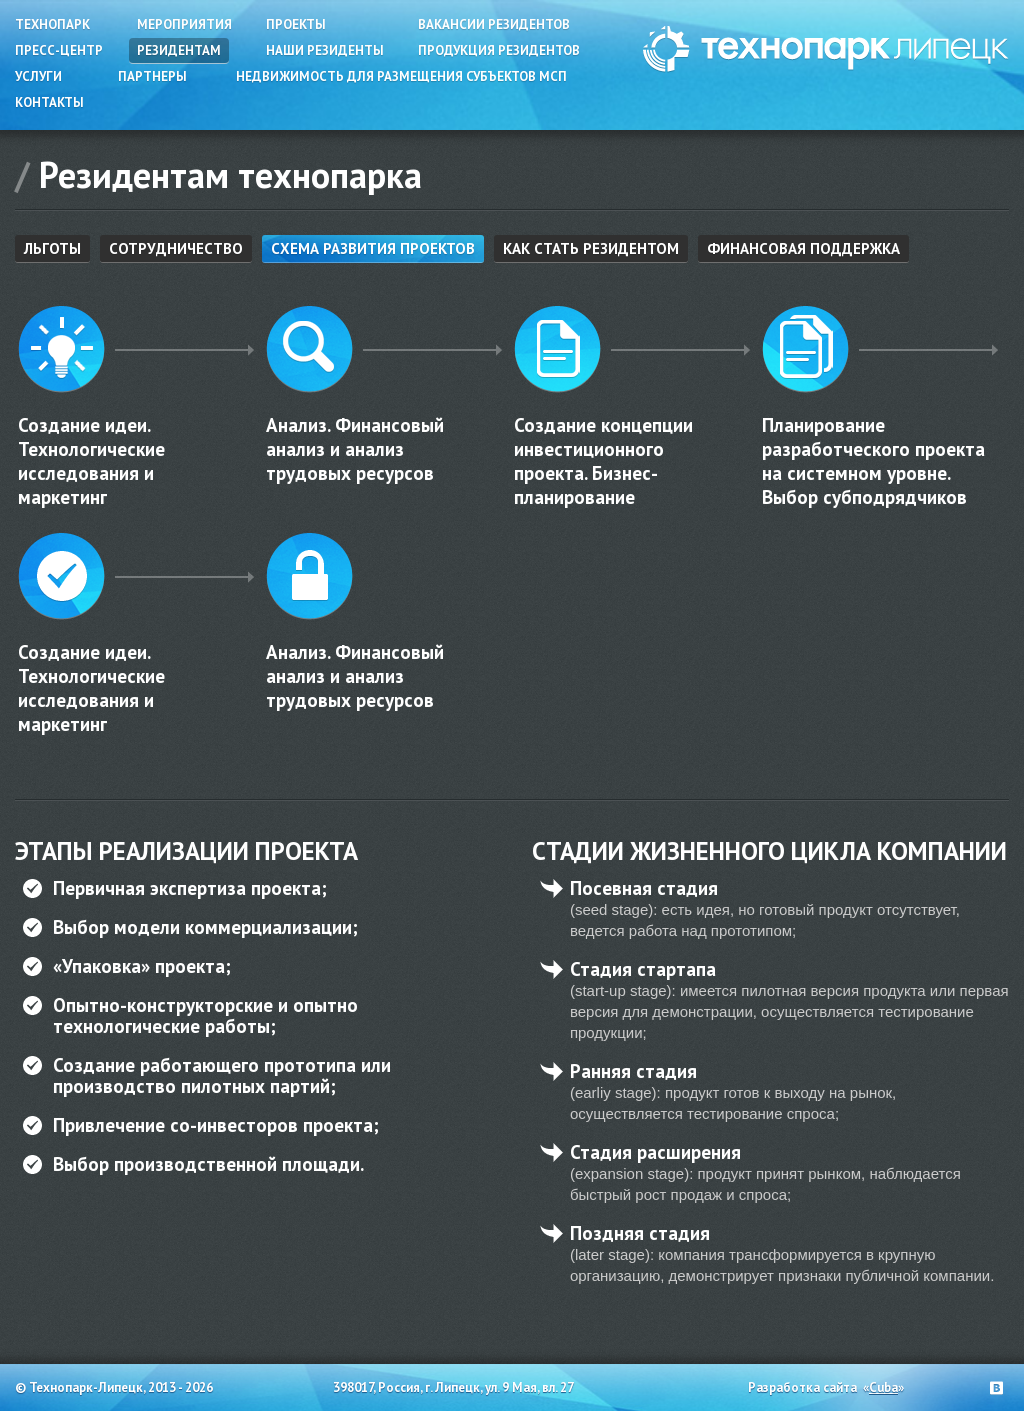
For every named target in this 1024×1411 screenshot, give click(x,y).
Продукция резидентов (499, 50)
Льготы (52, 248)
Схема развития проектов (373, 248)
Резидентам (179, 50)
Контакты (49, 102)
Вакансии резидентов (494, 24)
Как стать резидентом (591, 248)
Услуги (38, 76)
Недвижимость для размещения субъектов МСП (401, 76)
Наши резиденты (325, 50)
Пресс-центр (59, 50)
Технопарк (52, 24)
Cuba (883, 1387)
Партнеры (152, 76)
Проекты (296, 24)
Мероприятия (184, 24)
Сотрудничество (176, 248)
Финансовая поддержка (803, 248)
